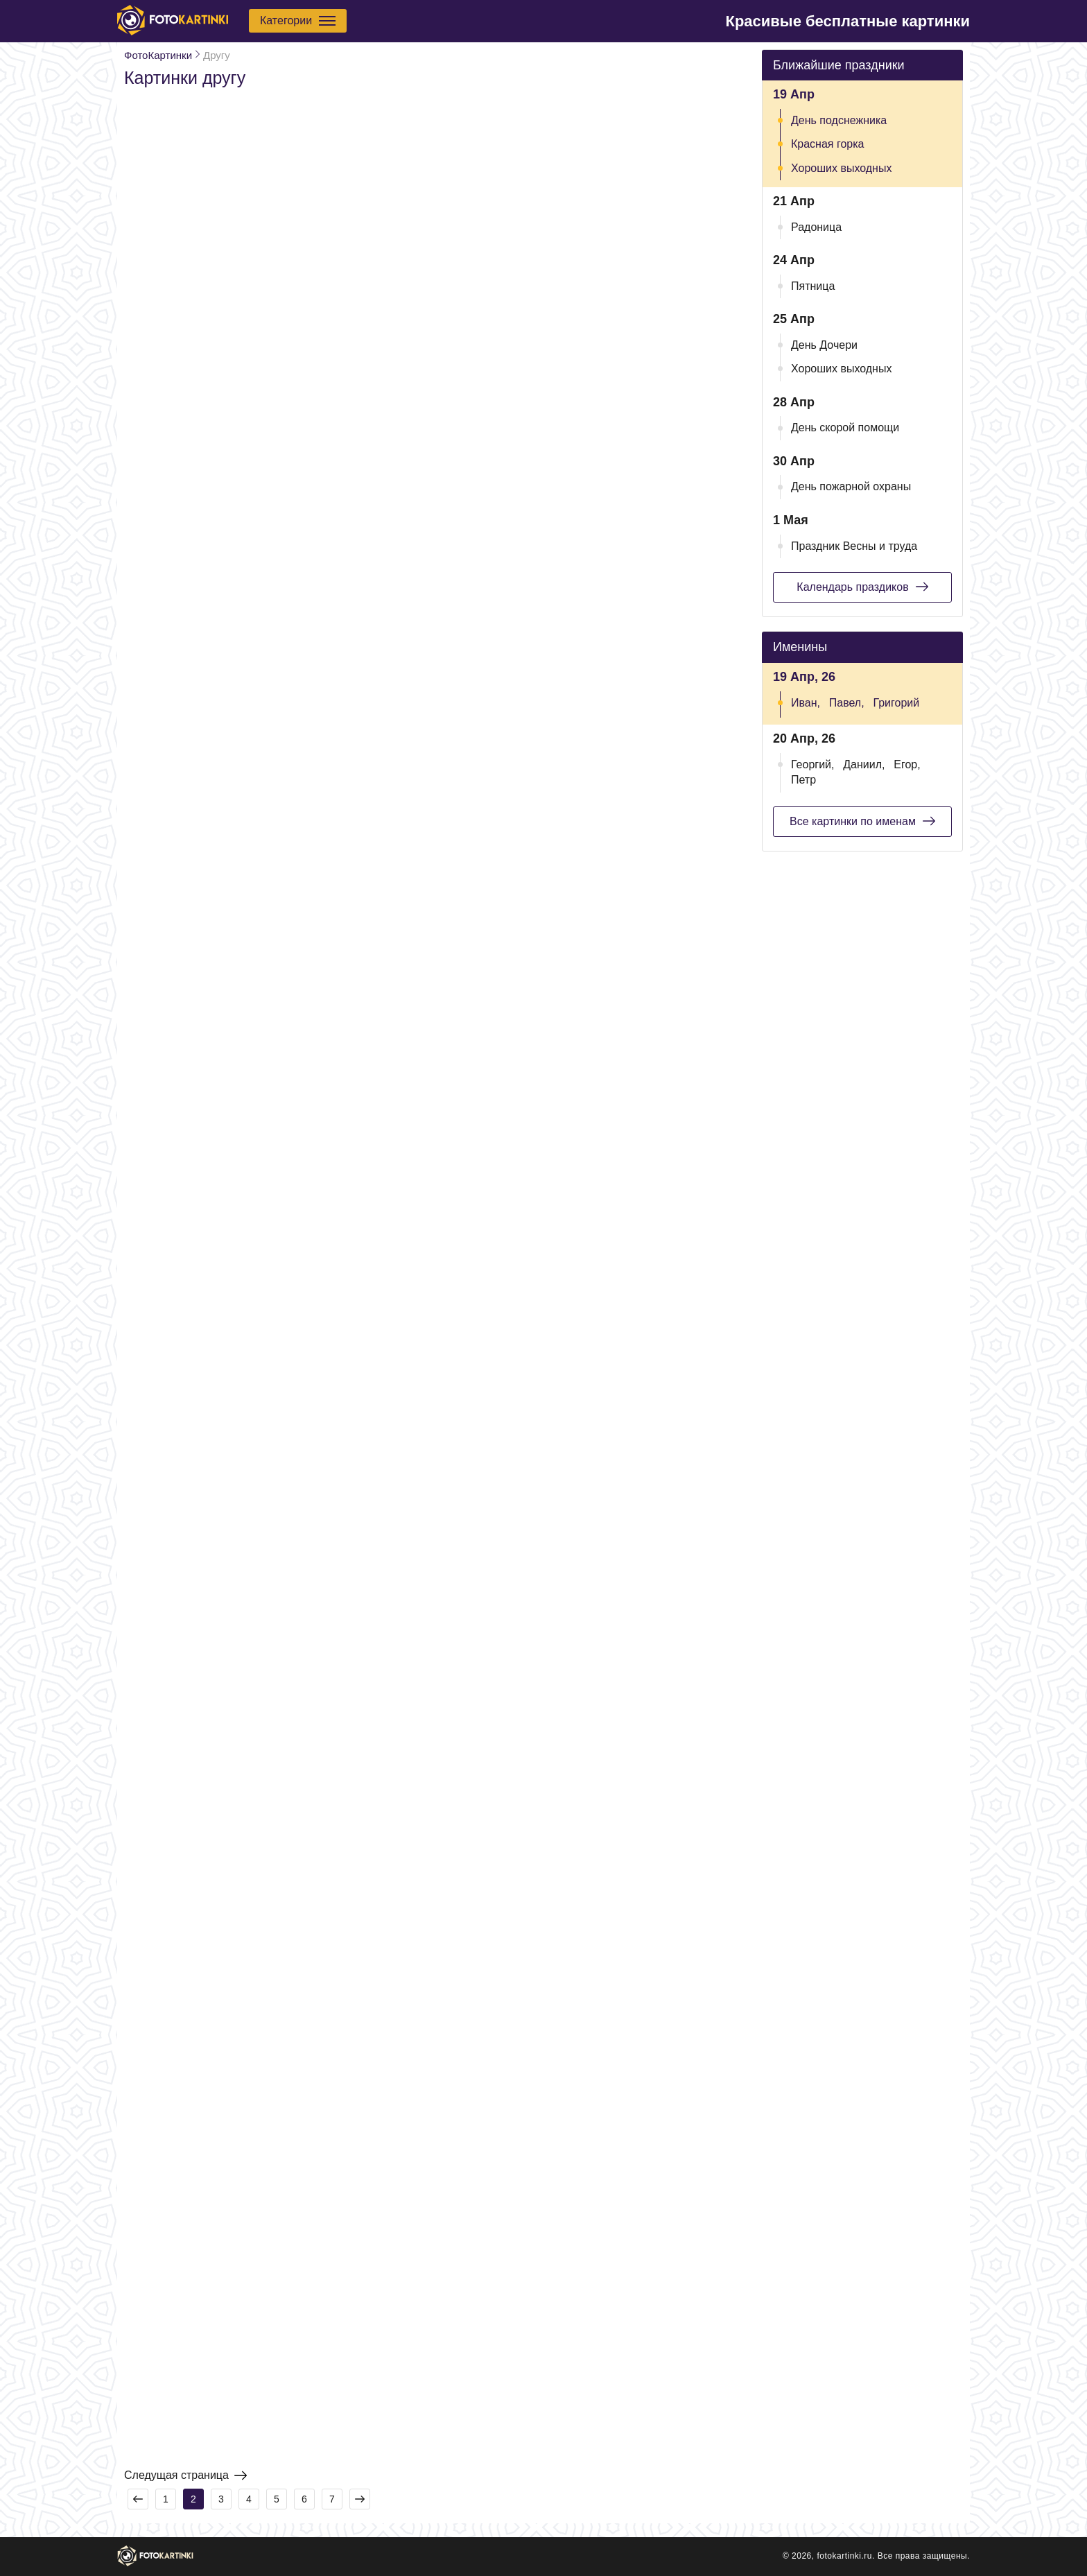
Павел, (846, 703)
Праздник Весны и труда (854, 546)
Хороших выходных (841, 168)
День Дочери (824, 345)
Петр (803, 780)
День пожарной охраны (851, 486)
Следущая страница (185, 2475)
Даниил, (864, 764)
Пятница (813, 286)
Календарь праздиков (862, 586)
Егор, (907, 764)
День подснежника (839, 120)
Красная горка (827, 144)
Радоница (816, 227)
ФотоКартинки (158, 55)
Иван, (805, 703)
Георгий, (812, 764)
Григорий (896, 703)
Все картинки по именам (862, 821)
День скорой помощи (845, 427)
